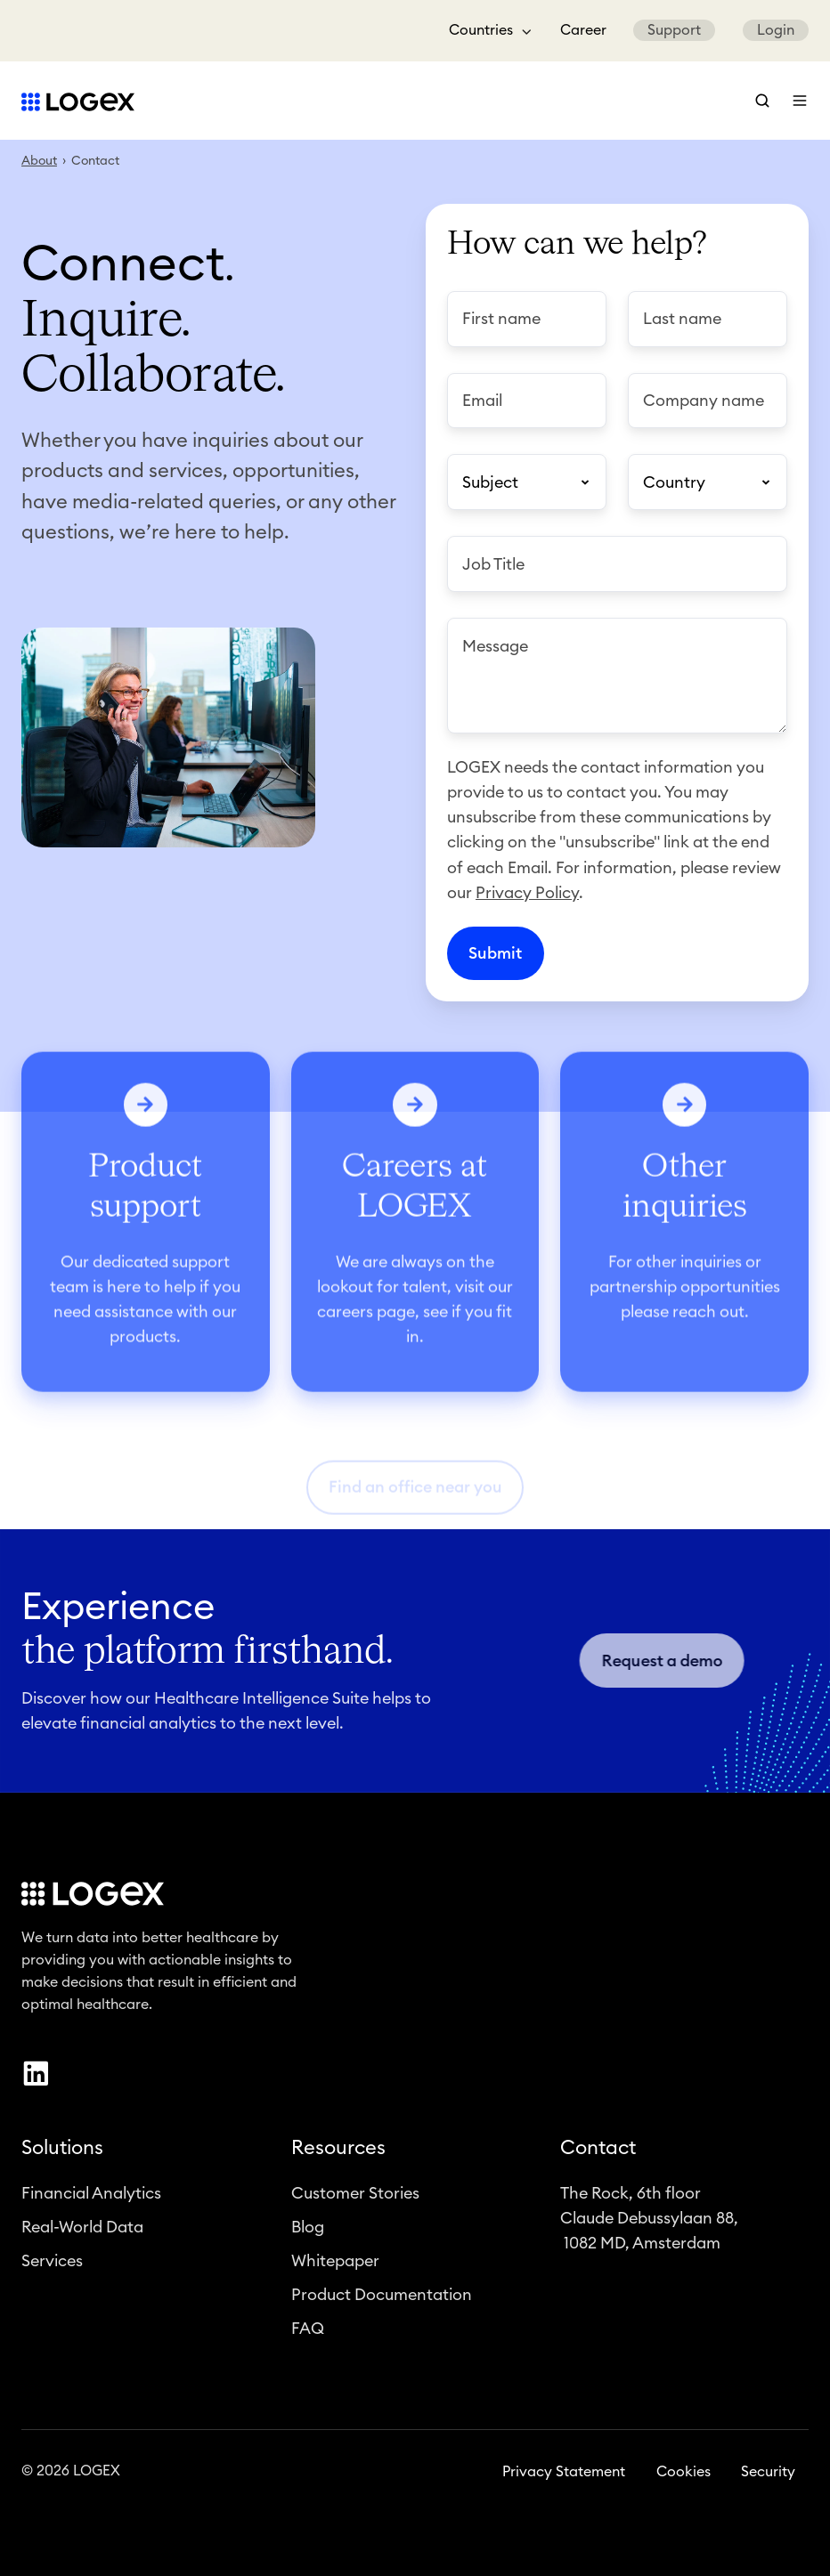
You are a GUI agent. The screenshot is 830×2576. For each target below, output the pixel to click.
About (39, 161)
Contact (598, 2157)
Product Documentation (381, 2305)
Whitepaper (335, 2271)
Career (583, 30)
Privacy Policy (527, 893)
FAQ (307, 2338)
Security (768, 2481)
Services (52, 2271)
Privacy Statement (563, 2481)
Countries (481, 30)
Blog (307, 2237)
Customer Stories (355, 2203)
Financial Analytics (91, 2203)
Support (674, 30)
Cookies (683, 2481)
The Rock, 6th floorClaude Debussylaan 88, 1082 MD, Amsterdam (649, 2228)
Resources (338, 2157)
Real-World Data (82, 2237)
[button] (762, 100)
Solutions (62, 2157)
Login (775, 30)
